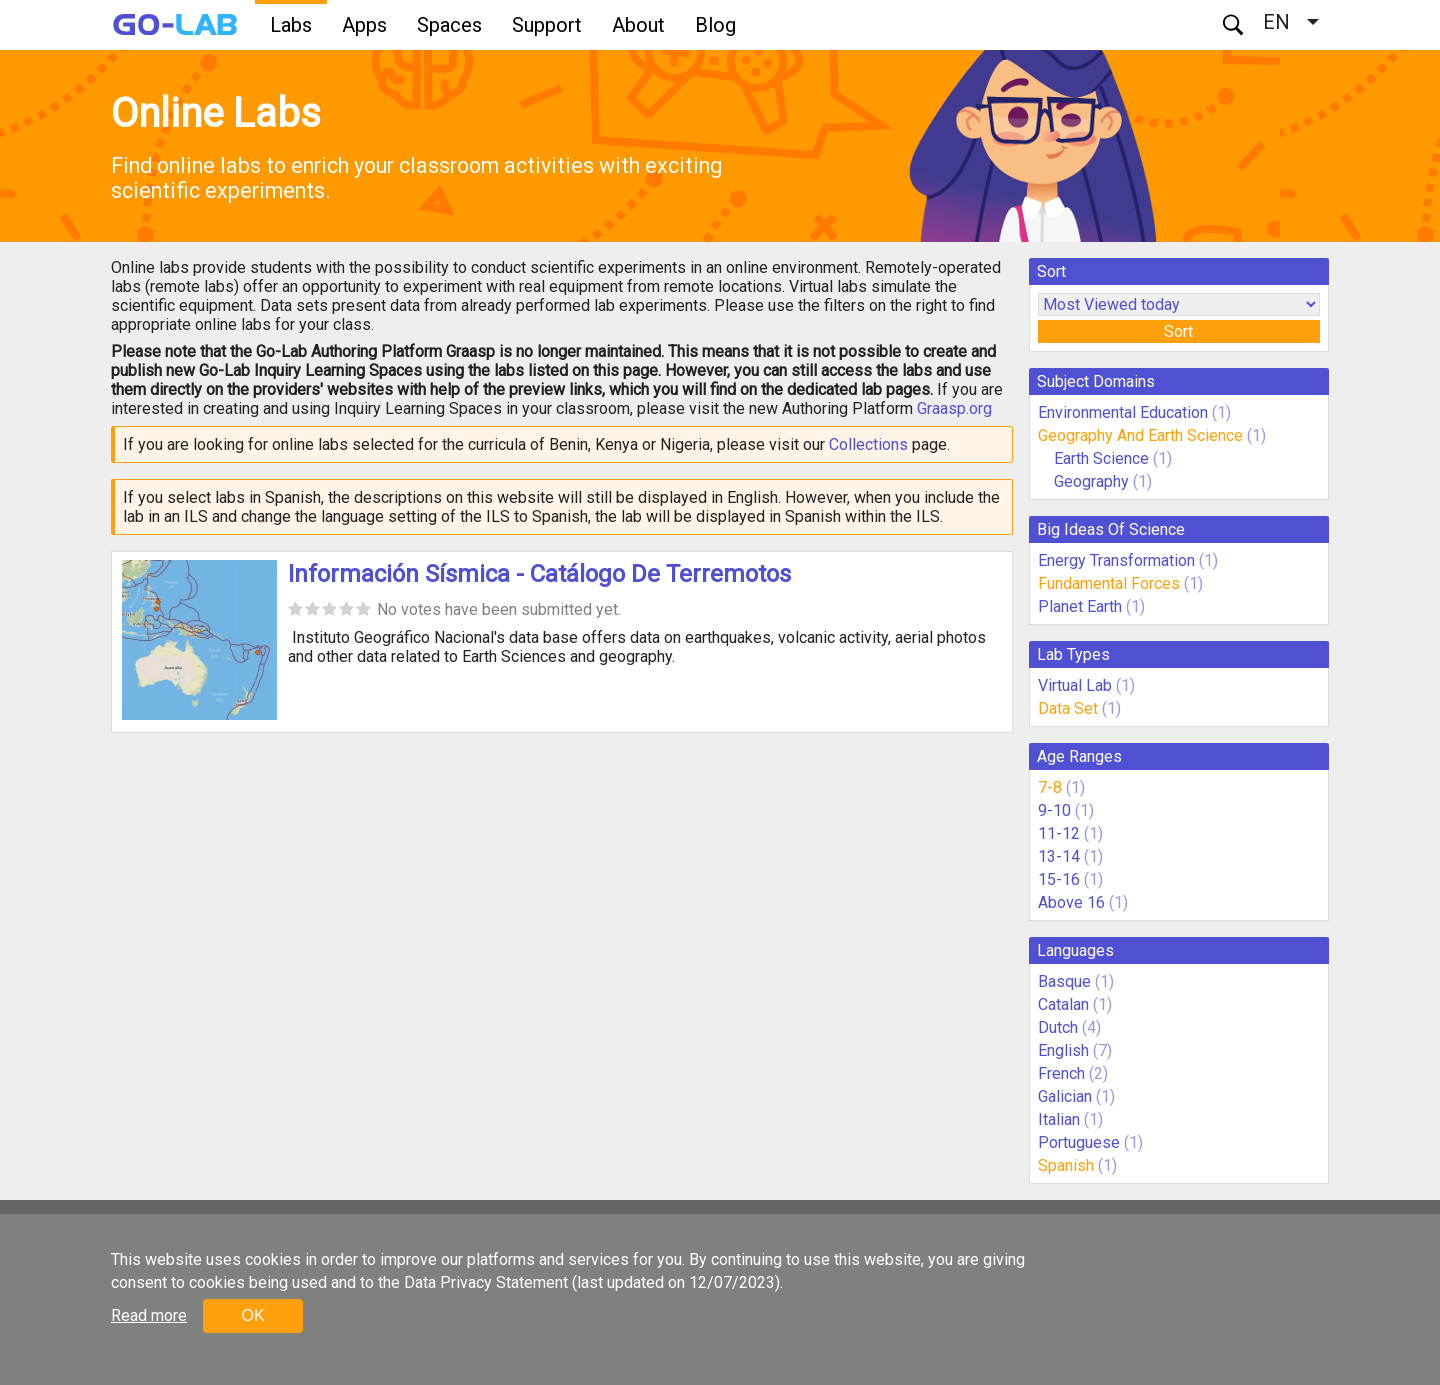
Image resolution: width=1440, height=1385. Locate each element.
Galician (1065, 1096)
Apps (364, 25)
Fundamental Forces (1109, 583)
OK (252, 1315)
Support (547, 25)
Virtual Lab (1075, 685)
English (1063, 1050)
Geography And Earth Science (1140, 435)
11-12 (1059, 833)
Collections (868, 444)
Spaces (449, 25)
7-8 (1050, 787)
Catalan (1063, 1004)
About (638, 25)
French (1061, 1073)
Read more (149, 1315)
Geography (1091, 481)
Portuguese (1079, 1142)
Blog (715, 25)
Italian (1059, 1119)
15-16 (1059, 879)
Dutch (1058, 1027)
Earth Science (1101, 458)
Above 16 (1071, 902)
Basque (1064, 981)
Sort (1178, 331)
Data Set (1068, 708)
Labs (291, 25)
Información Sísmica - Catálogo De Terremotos (539, 574)
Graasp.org (954, 408)
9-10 (1054, 810)
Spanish (1066, 1165)
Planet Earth (1080, 606)
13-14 (1059, 856)
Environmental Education (1123, 412)
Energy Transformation (1116, 560)
